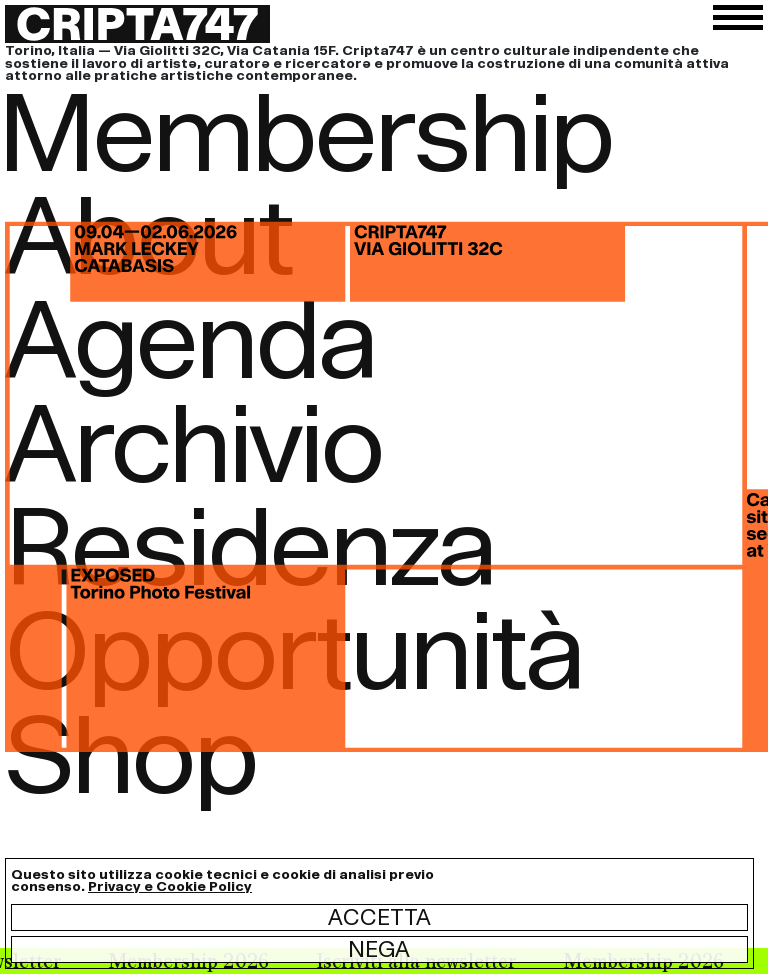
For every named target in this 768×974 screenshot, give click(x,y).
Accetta (379, 917)
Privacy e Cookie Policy (170, 886)
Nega (379, 949)
